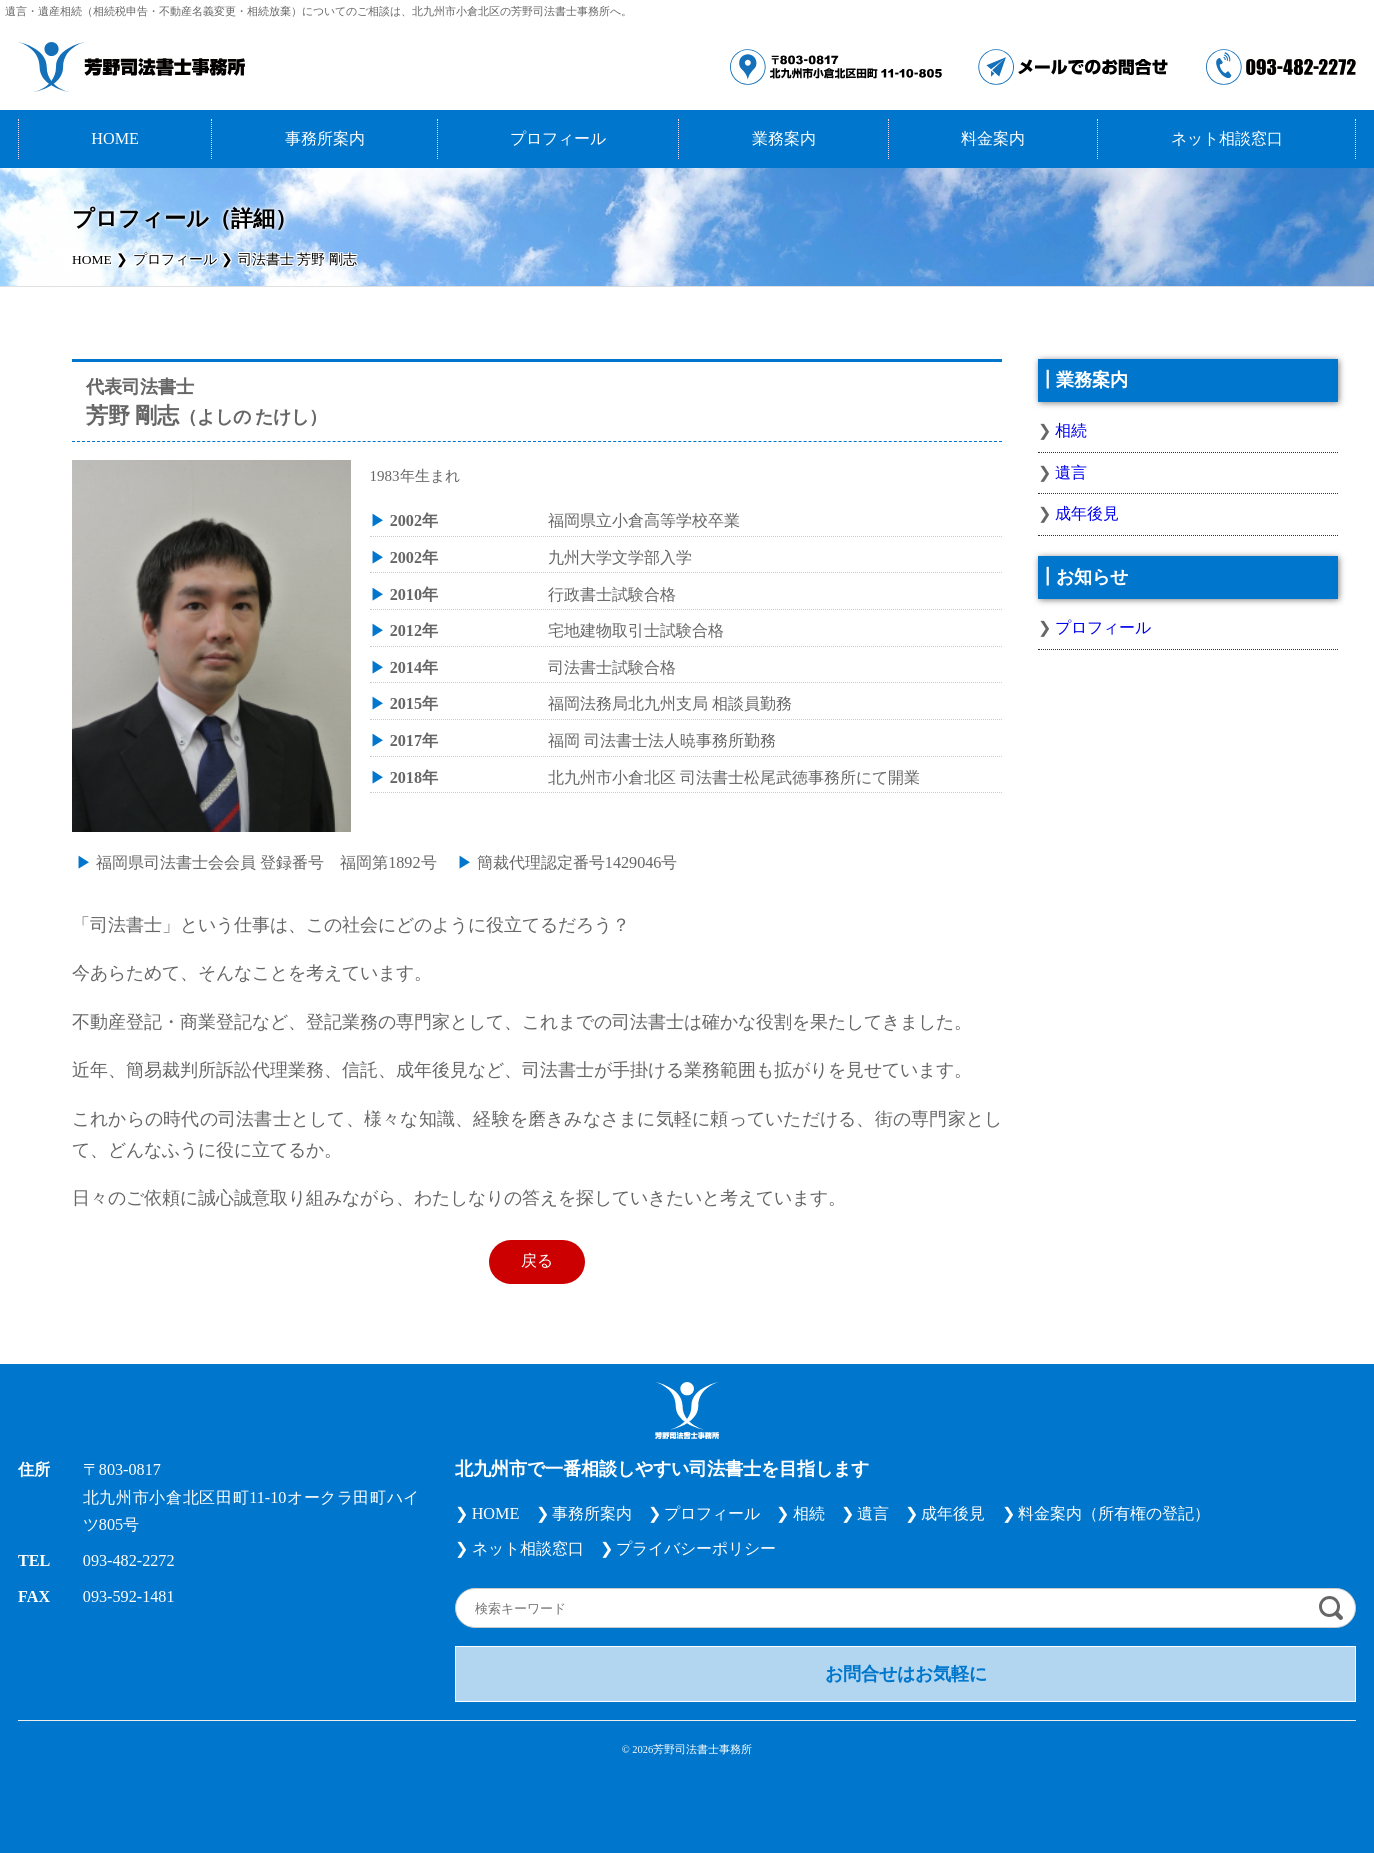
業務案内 (784, 139)
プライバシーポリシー (696, 1549)
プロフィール (558, 139)
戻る (537, 1261)
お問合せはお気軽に (906, 1674)
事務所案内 (325, 139)
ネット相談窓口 (1227, 139)
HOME (115, 139)
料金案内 (993, 139)
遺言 (1071, 473)
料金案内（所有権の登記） (1114, 1514)
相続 (1071, 431)
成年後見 (1087, 514)
